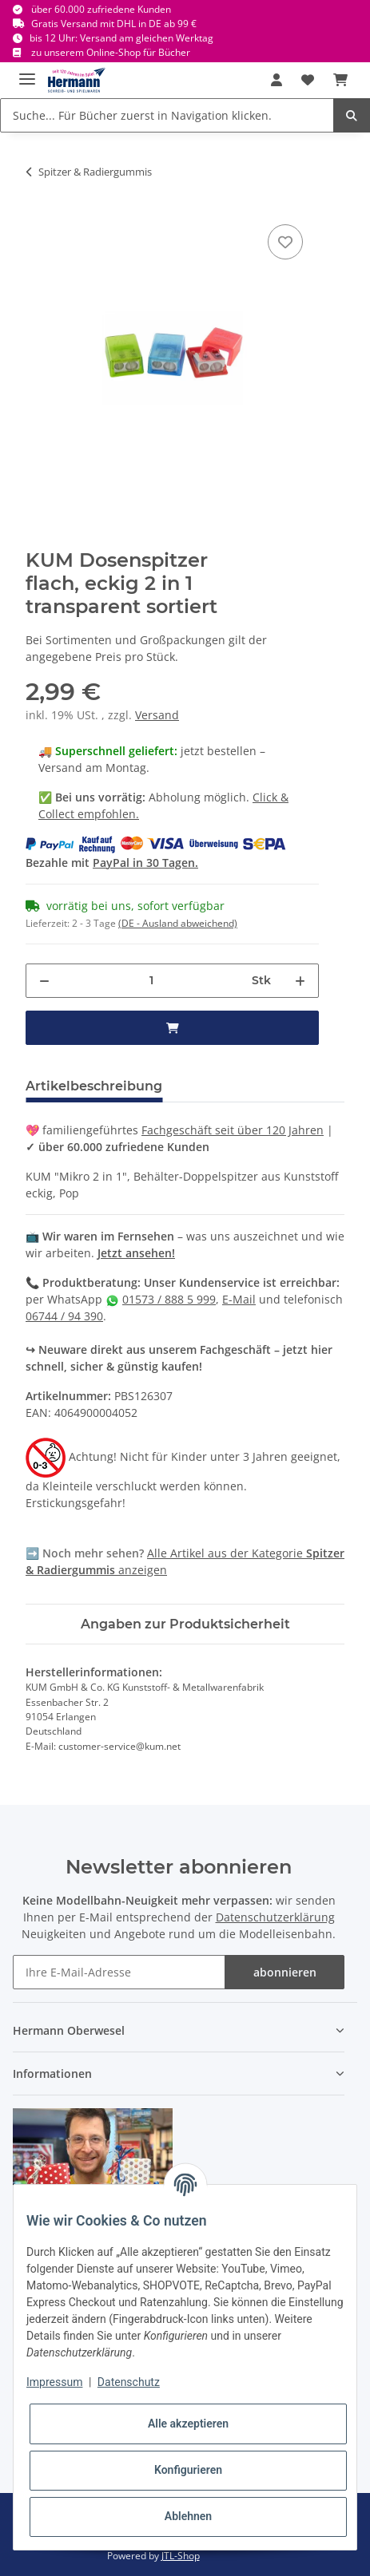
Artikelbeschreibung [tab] (94, 1086)
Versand (157, 714)
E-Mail (239, 1299)
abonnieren (284, 1972)
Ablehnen (188, 2516)
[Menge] (151, 980)
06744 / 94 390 (64, 1316)
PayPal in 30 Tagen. (145, 862)
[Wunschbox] (308, 80)
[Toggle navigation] (27, 72)
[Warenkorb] (340, 80)
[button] (276, 80)
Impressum (54, 2382)
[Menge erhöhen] (300, 980)
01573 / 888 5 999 (169, 1299)
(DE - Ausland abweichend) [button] (177, 923)
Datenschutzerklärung (275, 1917)
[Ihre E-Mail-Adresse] (119, 1972)
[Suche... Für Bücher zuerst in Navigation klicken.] (167, 115)
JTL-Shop (180, 2555)
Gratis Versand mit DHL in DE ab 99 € (114, 23)
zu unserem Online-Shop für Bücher (110, 52)
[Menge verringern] (44, 980)
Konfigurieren (188, 2469)
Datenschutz (128, 2382)
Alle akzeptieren (188, 2423)
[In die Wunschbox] (285, 241)
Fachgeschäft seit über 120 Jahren (232, 1130)
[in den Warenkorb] (172, 1028)
